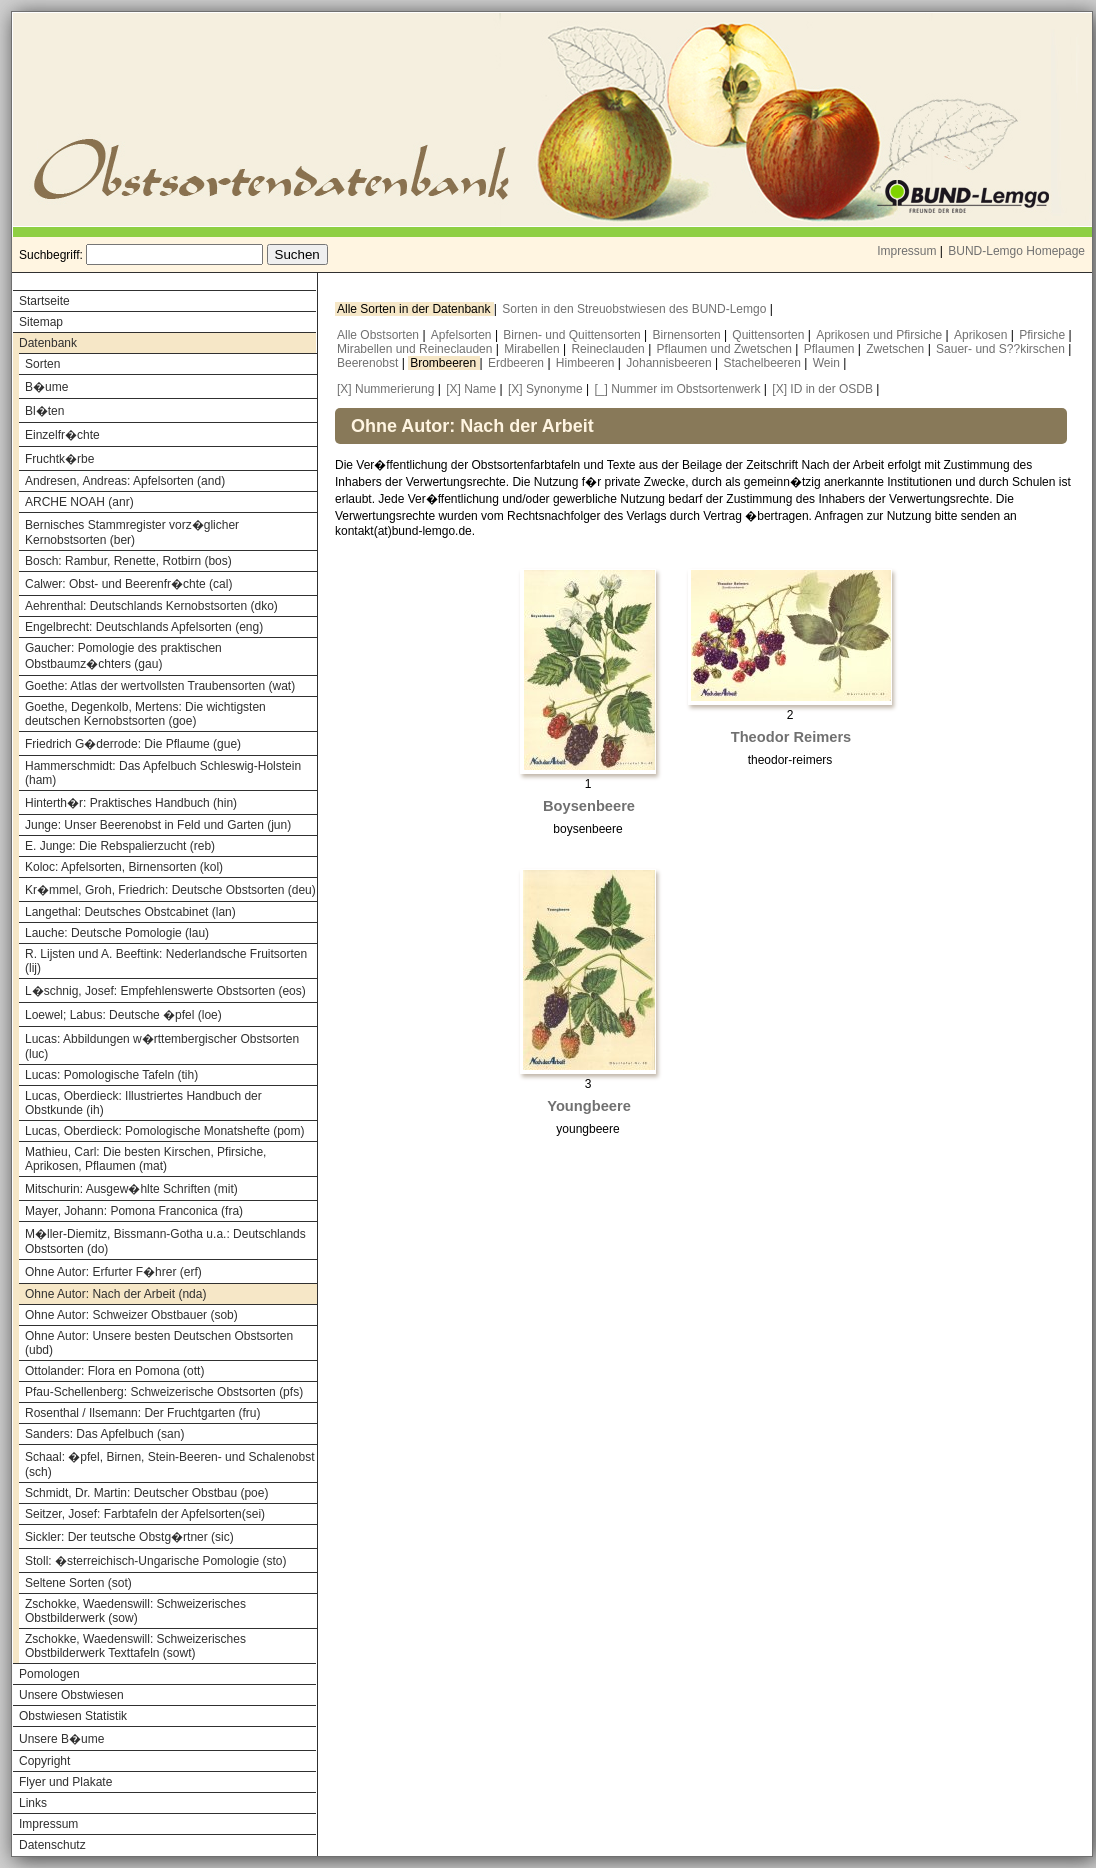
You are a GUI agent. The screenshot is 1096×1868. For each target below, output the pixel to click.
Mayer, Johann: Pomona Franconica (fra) (134, 1211)
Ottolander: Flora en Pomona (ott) (114, 1371)
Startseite (44, 301)
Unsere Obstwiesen (71, 1695)
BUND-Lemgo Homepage (1016, 251)
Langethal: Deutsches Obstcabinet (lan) (130, 912)
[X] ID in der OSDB (822, 389)
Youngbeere (589, 1106)
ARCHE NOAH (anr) (79, 502)
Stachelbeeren (764, 363)
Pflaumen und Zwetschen (726, 349)
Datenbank (48, 343)
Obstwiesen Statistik (73, 1716)
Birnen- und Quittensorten (573, 335)
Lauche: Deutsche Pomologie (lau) (117, 933)
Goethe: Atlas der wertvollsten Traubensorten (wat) (160, 686)
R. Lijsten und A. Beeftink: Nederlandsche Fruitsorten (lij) (166, 961)
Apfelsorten (463, 335)
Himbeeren (587, 363)
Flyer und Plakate (65, 1782)
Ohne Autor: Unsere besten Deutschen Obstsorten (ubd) (159, 1343)
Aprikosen (982, 335)
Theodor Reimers (791, 737)
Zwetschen (896, 349)
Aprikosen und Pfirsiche (880, 335)
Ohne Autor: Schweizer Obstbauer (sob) (131, 1315)
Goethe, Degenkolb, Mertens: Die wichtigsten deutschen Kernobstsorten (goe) (145, 714)
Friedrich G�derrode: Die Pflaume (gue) (133, 744)
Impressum (906, 251)
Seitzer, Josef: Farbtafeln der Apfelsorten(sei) (145, 1514)
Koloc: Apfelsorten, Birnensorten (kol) (124, 867)
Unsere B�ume (61, 1739)
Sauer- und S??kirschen (1002, 349)
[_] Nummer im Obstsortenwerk (677, 389)
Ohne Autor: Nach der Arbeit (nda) (115, 1294)
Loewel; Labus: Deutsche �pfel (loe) (123, 1015)
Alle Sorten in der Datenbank (415, 309)
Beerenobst (369, 363)
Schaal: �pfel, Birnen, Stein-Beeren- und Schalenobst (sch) (170, 1464)
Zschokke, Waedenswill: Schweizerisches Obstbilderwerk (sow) (135, 1611)
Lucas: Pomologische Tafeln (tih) (111, 1075)
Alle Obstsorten (379, 335)
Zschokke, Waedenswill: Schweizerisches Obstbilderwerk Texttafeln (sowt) (135, 1646)
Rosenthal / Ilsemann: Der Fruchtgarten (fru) (142, 1413)
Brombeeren (444, 363)
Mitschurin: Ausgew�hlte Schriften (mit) (131, 1189)
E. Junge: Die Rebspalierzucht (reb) (120, 846)
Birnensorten (688, 335)
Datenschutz (52, 1845)
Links (33, 1803)
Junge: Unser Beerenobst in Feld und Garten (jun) (158, 825)
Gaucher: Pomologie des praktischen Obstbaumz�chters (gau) (123, 656)
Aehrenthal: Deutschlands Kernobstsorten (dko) (151, 606)
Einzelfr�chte (62, 435)
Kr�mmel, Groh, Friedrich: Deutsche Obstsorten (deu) (170, 890)
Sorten (42, 364)
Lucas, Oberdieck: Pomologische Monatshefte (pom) (164, 1131)
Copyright (44, 1761)
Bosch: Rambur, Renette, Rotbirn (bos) (128, 561)
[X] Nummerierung (385, 389)
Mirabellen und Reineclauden (416, 349)
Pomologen (49, 1674)
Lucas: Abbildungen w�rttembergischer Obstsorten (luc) (162, 1046)
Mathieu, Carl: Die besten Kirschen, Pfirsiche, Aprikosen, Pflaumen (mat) (145, 1159)
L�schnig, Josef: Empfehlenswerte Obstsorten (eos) (165, 991)
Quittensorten (769, 335)
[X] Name (471, 389)
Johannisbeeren (670, 363)
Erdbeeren (517, 363)
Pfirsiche (1043, 335)
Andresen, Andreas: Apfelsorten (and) (125, 481)
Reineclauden (609, 349)
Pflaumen (831, 349)
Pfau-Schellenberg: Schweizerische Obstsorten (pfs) (164, 1392)
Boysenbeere (589, 806)
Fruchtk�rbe (59, 459)
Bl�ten (44, 411)
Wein (828, 363)
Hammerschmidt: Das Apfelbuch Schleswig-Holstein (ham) (163, 773)
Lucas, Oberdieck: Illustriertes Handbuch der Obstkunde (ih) (143, 1103)
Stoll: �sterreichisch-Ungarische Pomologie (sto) (155, 1561)
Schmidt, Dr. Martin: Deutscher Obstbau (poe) (146, 1493)
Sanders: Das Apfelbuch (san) (104, 1434)
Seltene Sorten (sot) (78, 1583)
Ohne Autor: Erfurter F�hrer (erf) (113, 1272)
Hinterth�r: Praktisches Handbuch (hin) (131, 803)
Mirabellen (533, 349)
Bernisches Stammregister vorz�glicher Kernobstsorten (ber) (132, 532)
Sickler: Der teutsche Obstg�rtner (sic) (129, 1537)
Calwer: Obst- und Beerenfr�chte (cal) (128, 584)
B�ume (46, 387)
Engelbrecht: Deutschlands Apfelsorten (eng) (144, 627)
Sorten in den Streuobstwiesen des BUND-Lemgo (635, 309)
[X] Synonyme (545, 389)
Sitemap (41, 322)
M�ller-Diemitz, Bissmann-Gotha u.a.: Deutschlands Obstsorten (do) (165, 1241)
